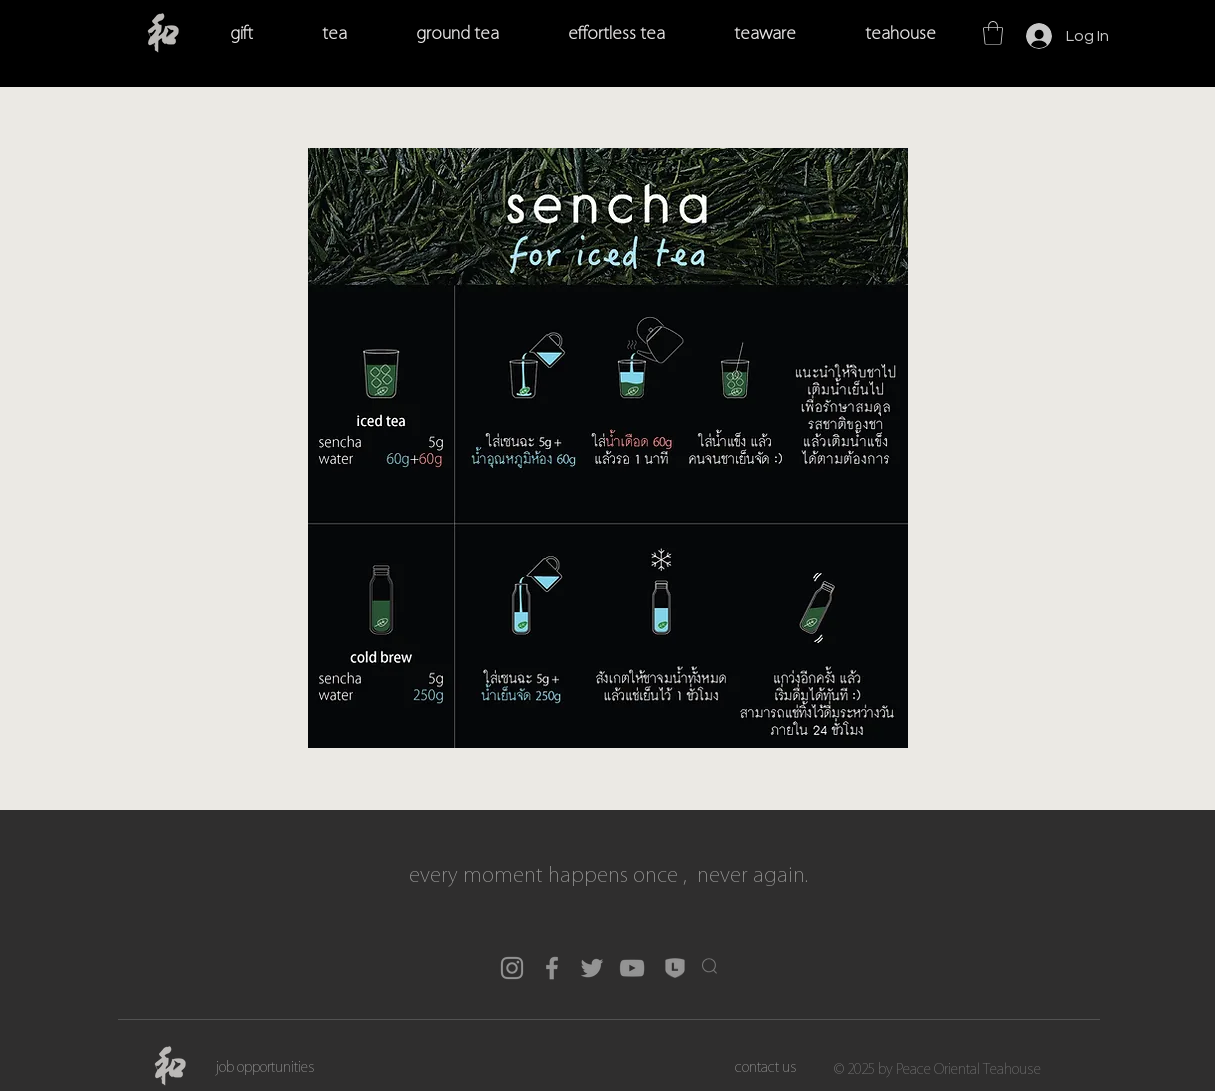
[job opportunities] (265, 1068)
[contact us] (766, 1068)
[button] (993, 33)
